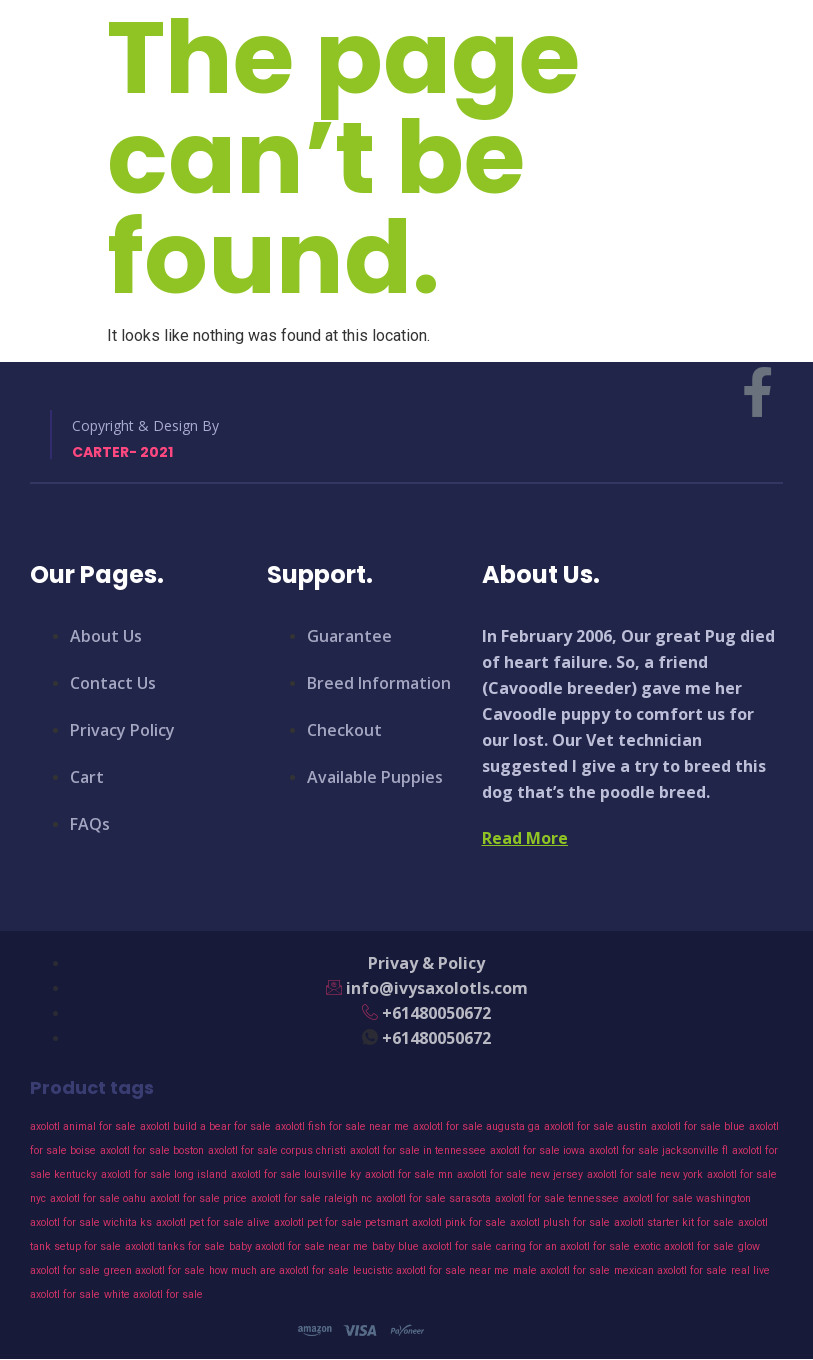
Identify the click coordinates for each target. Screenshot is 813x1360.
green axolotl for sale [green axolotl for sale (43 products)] (154, 1270)
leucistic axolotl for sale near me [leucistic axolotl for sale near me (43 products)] (431, 1270)
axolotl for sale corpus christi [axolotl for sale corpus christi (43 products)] (277, 1150)
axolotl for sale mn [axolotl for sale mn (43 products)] (409, 1174)
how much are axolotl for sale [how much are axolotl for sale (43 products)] (279, 1270)
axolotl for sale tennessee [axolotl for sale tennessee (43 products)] (557, 1198)
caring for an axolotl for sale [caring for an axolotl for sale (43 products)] (563, 1246)
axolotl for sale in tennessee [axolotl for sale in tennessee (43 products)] (418, 1150)
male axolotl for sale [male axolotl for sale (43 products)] (561, 1270)
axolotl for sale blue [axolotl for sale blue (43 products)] (698, 1126)
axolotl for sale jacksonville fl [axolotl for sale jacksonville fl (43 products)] (658, 1150)
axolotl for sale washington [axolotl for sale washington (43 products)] (687, 1198)
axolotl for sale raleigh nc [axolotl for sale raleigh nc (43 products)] (311, 1198)
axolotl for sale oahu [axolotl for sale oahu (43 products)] (98, 1198)
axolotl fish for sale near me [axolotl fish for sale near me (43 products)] (342, 1126)
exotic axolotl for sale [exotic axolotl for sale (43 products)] (684, 1246)
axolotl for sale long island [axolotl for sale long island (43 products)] (164, 1174)
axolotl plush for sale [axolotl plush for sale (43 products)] (560, 1222)
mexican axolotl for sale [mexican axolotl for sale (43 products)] (670, 1270)
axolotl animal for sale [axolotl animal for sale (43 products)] (83, 1126)
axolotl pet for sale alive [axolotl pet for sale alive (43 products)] (213, 1222)
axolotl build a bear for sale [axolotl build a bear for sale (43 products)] (205, 1126)
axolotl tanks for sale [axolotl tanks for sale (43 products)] (175, 1246)
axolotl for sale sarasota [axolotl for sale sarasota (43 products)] (433, 1198)
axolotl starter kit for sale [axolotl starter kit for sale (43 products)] (674, 1222)
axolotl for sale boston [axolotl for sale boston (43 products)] (152, 1150)
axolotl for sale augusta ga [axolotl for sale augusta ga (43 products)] (476, 1126)
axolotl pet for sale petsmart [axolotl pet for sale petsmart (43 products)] (341, 1222)
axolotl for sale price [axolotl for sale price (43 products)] (198, 1198)
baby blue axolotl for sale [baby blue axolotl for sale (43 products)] (432, 1246)
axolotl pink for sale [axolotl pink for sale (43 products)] (459, 1222)
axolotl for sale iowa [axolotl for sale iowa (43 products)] (537, 1150)
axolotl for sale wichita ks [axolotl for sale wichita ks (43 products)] (91, 1222)
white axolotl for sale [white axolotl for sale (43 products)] (153, 1294)
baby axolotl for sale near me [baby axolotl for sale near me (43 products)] (298, 1246)
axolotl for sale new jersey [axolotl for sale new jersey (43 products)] (520, 1174)
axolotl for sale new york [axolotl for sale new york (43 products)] (645, 1174)
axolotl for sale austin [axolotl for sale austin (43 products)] (595, 1126)
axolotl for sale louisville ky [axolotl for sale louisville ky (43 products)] (296, 1174)
